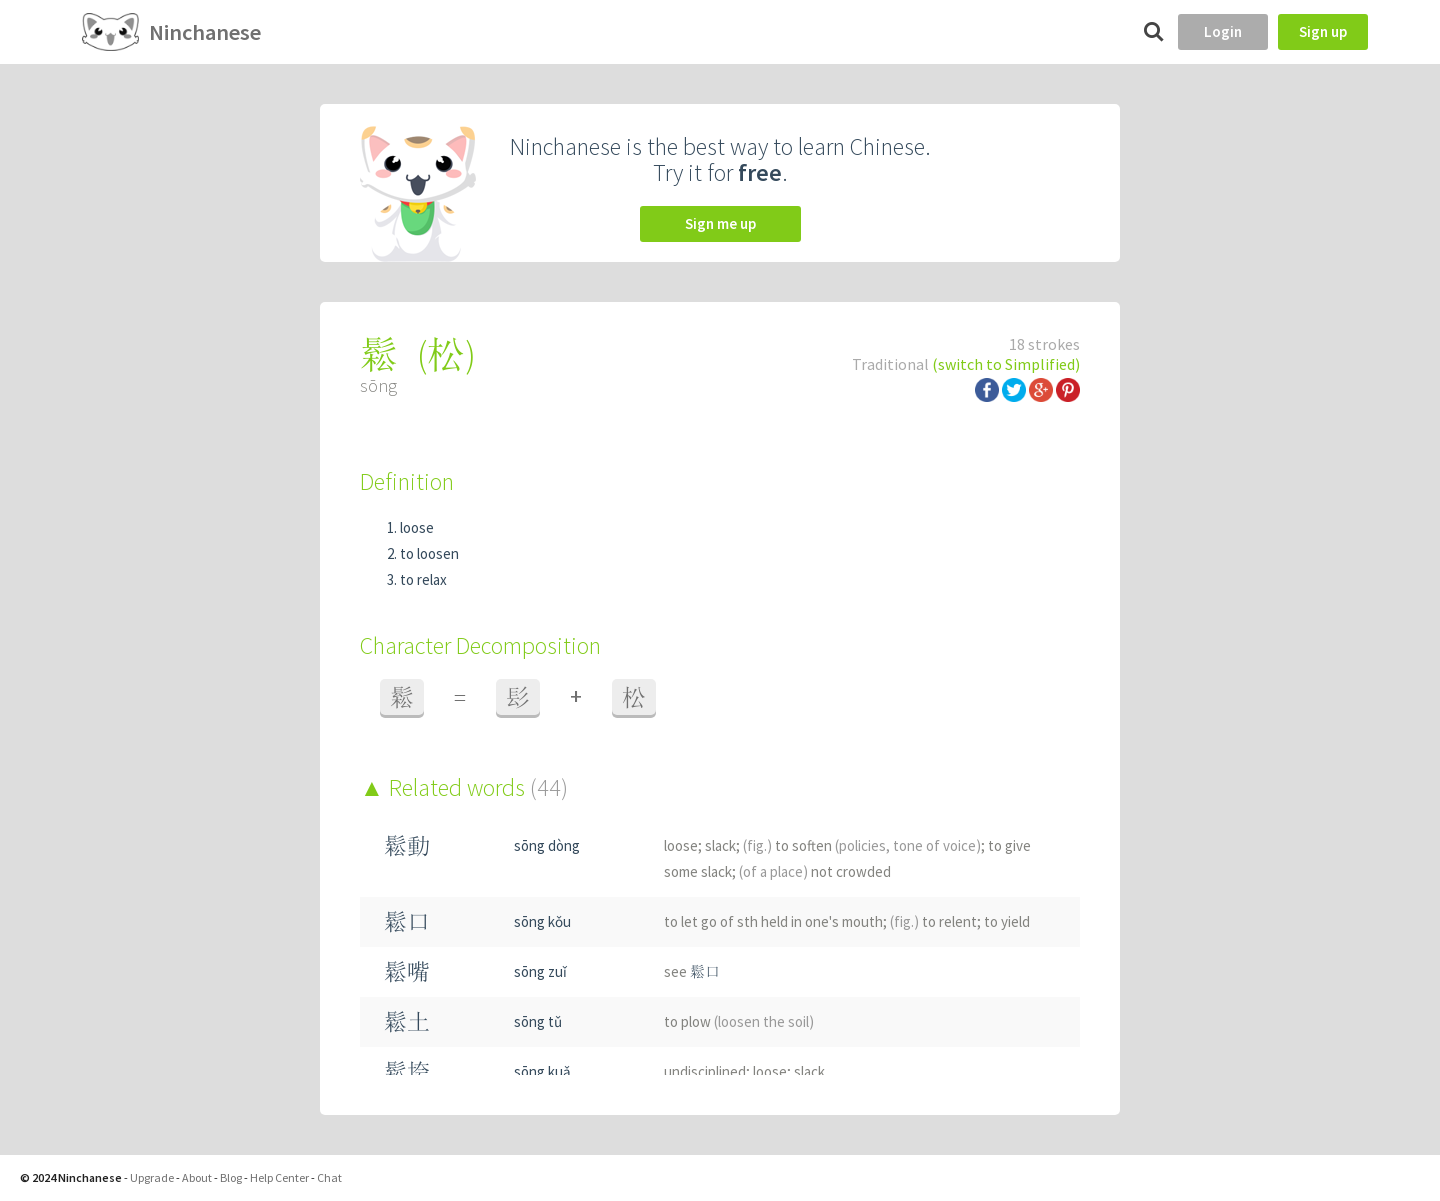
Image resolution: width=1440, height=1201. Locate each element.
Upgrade (152, 1177)
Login (1223, 31)
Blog (231, 1177)
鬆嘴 (407, 971)
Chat (329, 1177)
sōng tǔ (538, 1021)
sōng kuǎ (542, 1071)
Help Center (279, 1177)
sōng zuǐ (540, 971)
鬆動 (407, 845)
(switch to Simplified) (1006, 364)
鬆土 (407, 1021)
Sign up (1323, 31)
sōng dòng (547, 845)
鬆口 (407, 921)
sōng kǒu (542, 921)
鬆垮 (407, 1071)
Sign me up (720, 223)
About (197, 1177)
